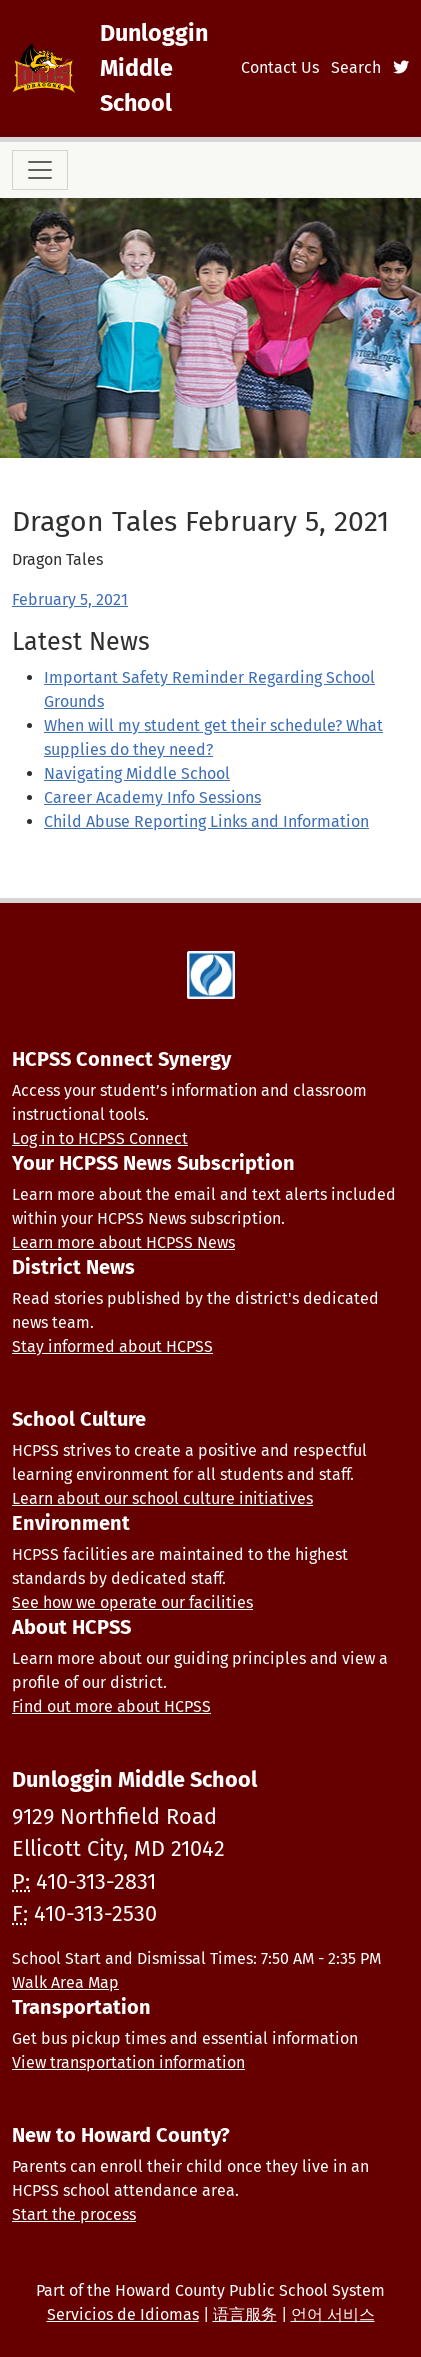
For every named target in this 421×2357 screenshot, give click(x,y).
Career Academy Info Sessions (152, 797)
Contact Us (280, 67)
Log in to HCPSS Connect (100, 1138)
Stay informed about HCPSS (112, 1346)
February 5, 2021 (70, 599)
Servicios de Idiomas (123, 2314)
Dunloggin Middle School (154, 68)
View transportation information (128, 2062)
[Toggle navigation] (40, 170)
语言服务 (245, 2314)
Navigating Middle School (137, 773)
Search (356, 67)
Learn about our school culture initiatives (162, 1498)
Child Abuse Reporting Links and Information (206, 821)
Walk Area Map (65, 1982)
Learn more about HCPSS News (123, 1242)
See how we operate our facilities (132, 1602)
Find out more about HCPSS (111, 1706)
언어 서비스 (333, 2314)
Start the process (74, 2214)
